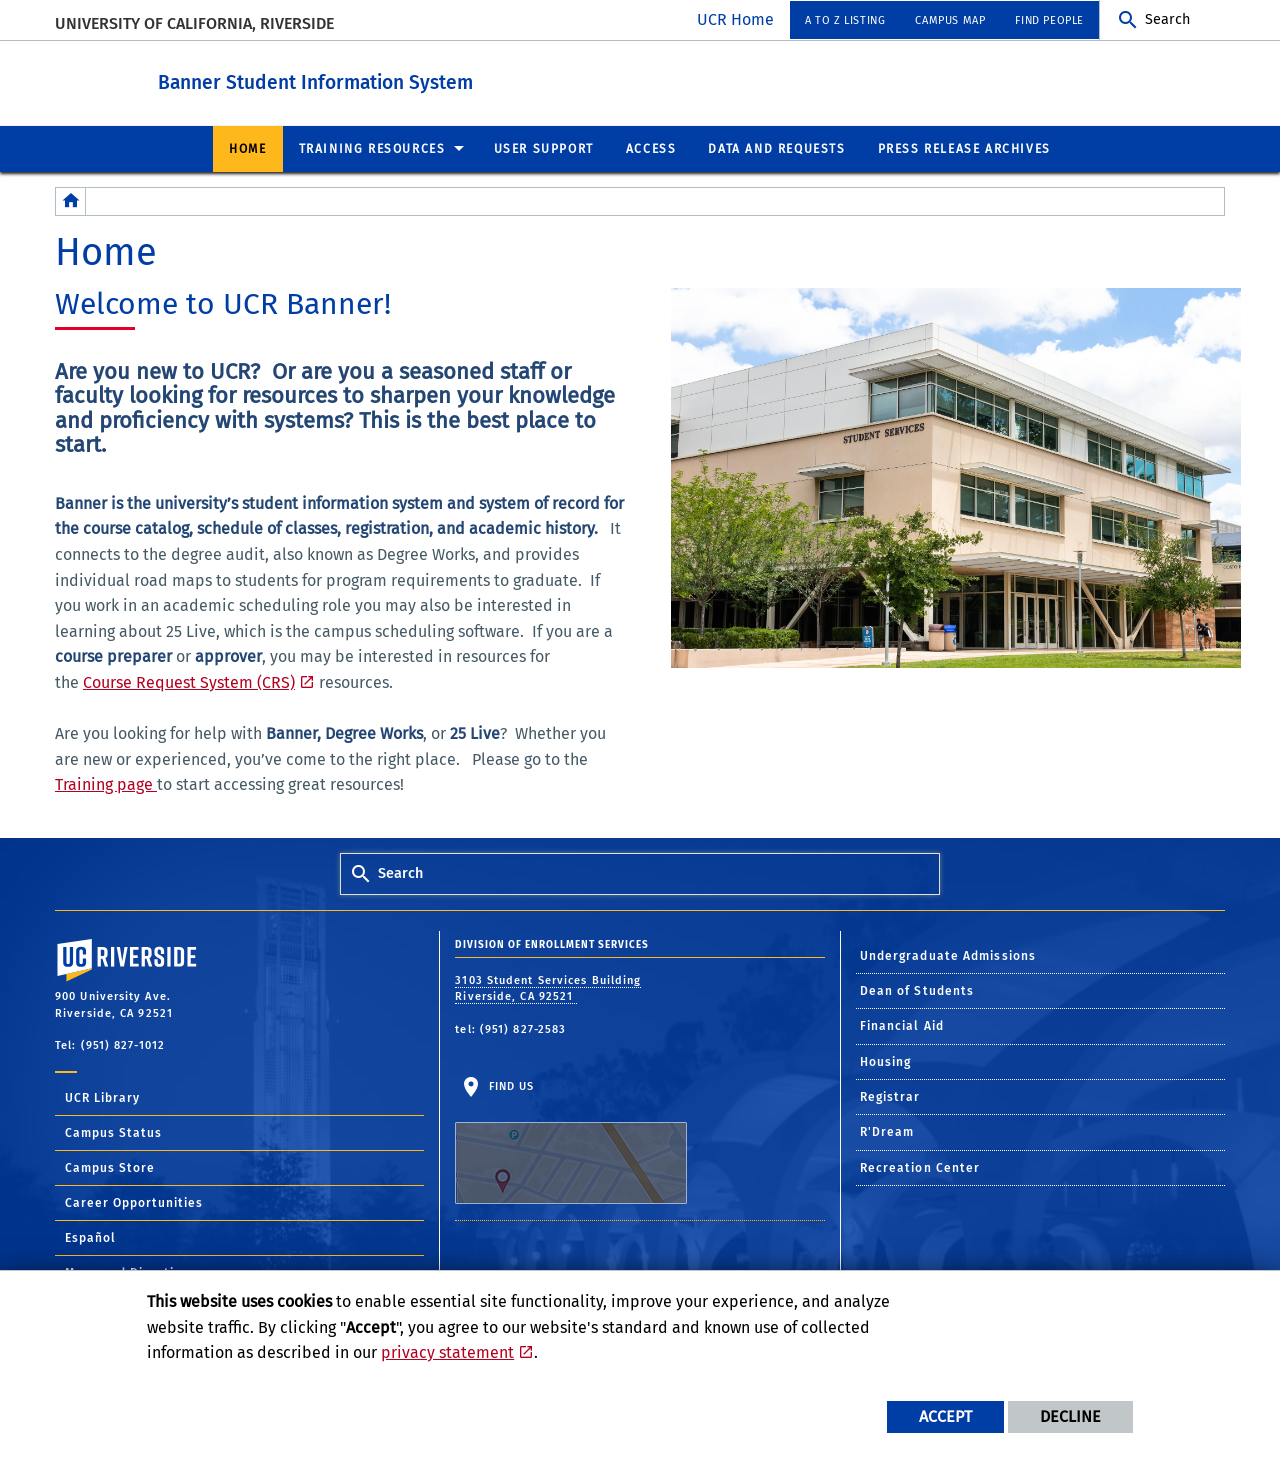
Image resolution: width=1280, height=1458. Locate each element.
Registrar (890, 1096)
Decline (1070, 1416)
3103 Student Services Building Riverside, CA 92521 (548, 988)
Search (1167, 19)
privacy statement (447, 1352)
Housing (886, 1061)
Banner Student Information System (407, 78)
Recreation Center (920, 1167)
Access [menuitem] (651, 148)
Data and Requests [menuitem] (776, 148)
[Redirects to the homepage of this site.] (71, 200)
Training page (106, 783)
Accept (945, 1416)
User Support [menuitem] (544, 148)
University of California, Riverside (194, 23)
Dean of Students (917, 990)
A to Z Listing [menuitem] (845, 20)
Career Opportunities (134, 1202)
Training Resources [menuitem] (372, 148)
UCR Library (102, 1097)
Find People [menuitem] (1049, 20)
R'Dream (887, 1131)
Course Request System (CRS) (189, 681)
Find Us (571, 1141)
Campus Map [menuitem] (950, 20)
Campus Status (113, 1132)
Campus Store (110, 1167)
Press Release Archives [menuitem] (964, 148)
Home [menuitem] (247, 148)
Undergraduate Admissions (948, 955)
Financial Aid (902, 1025)
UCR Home (735, 19)
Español (90, 1237)
